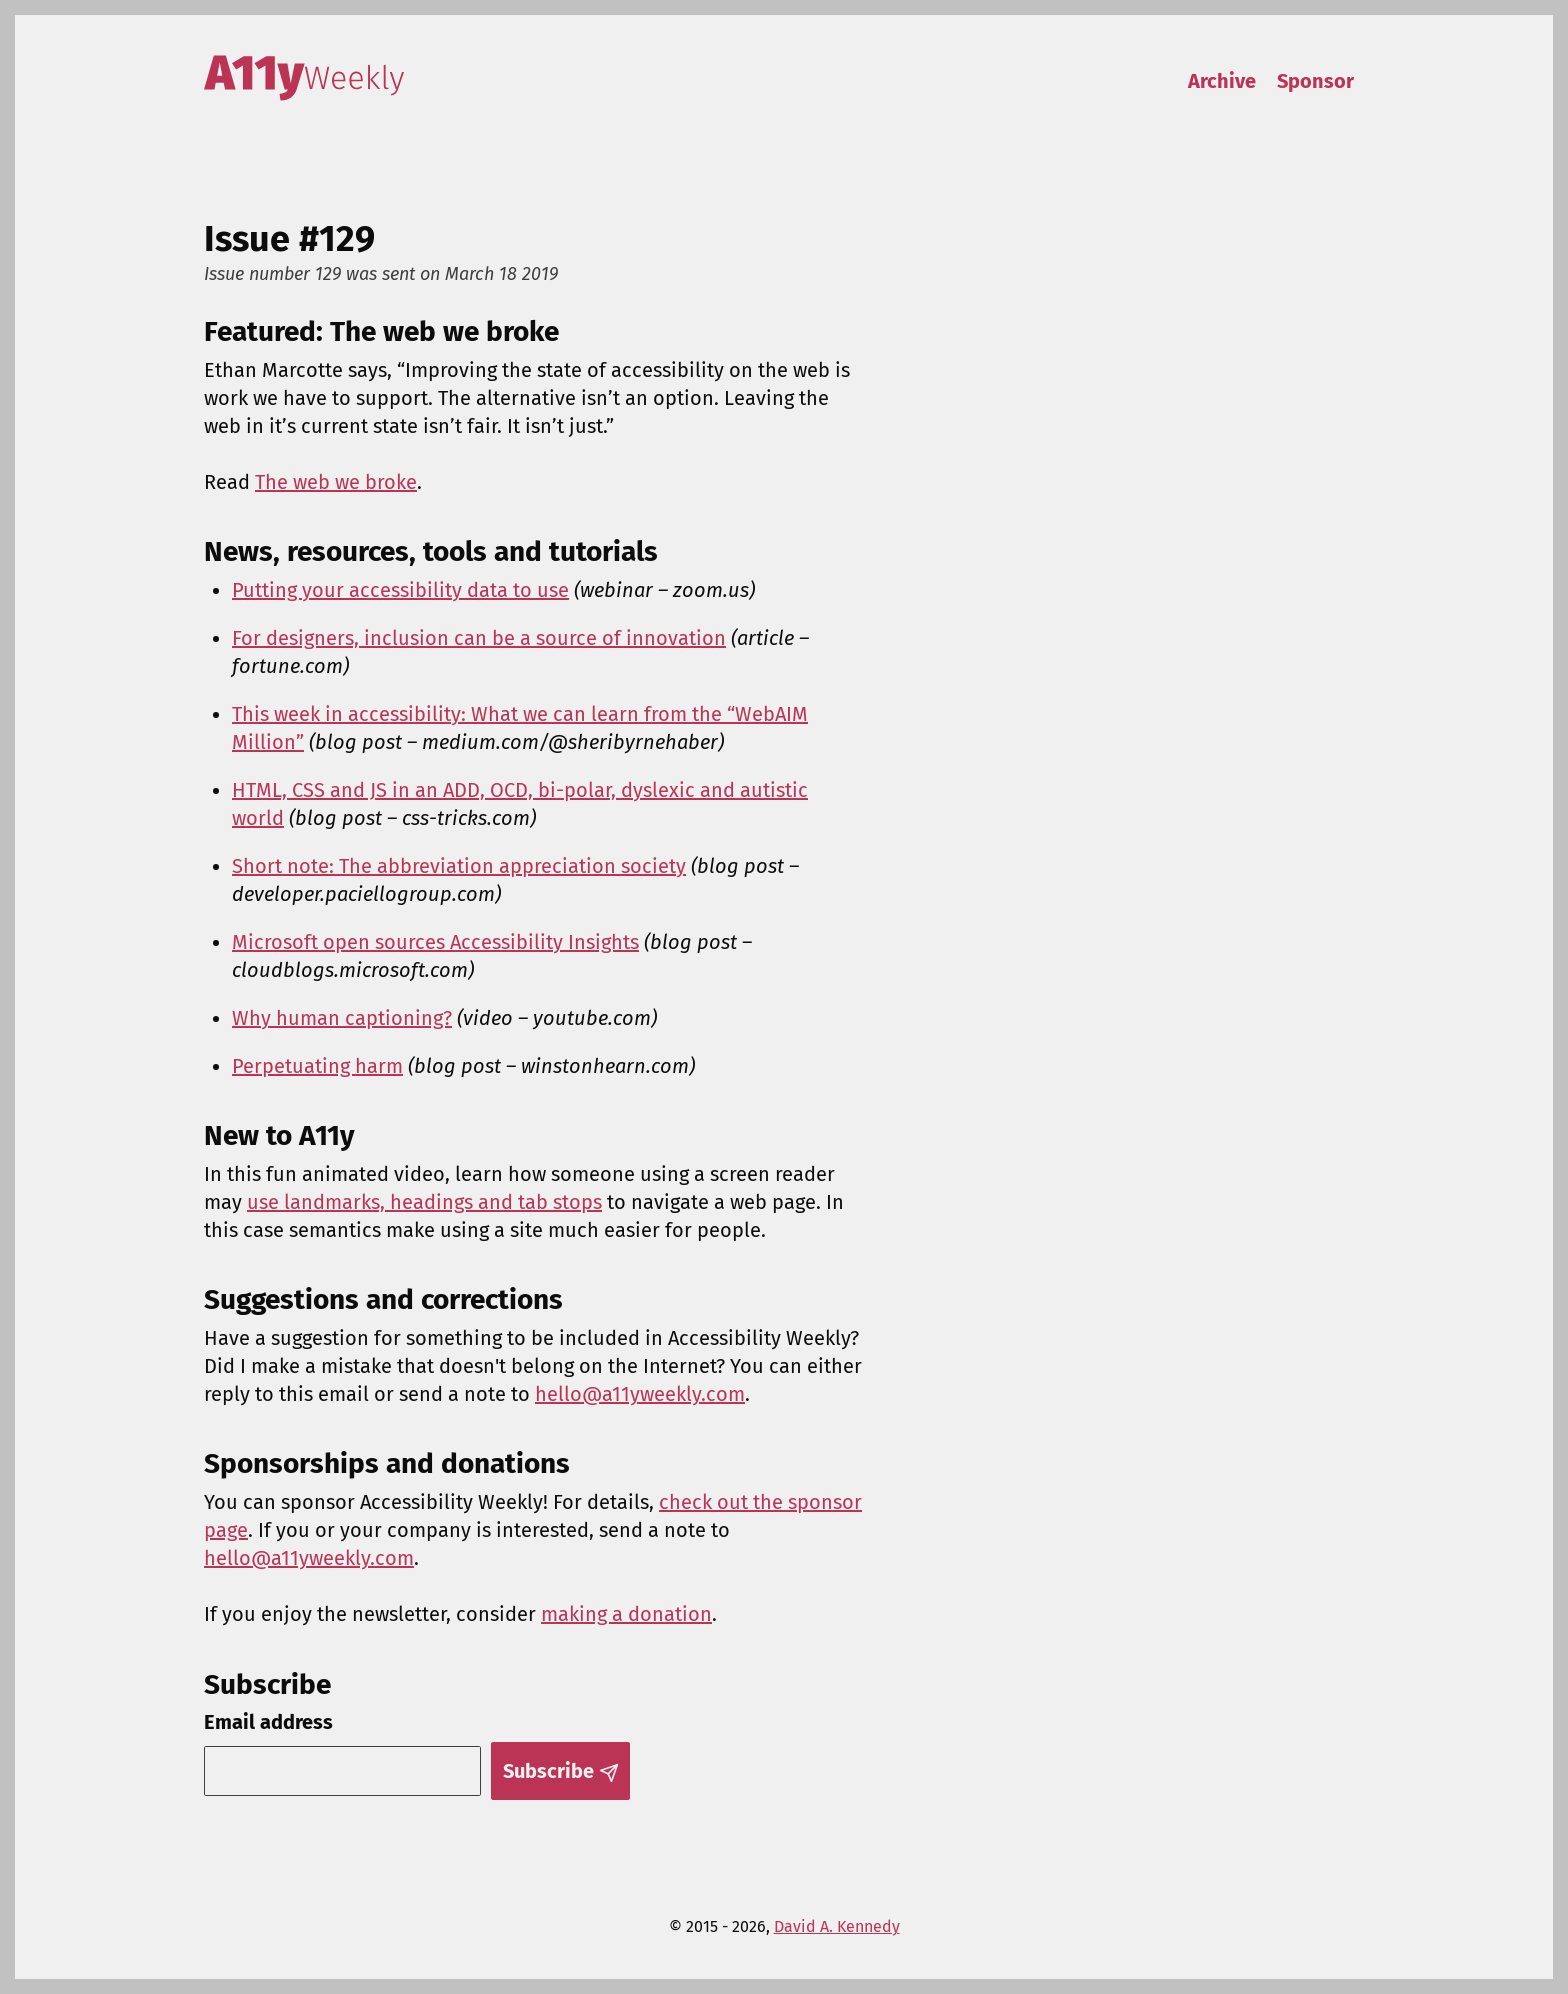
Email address (268, 1722)
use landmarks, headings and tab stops (424, 1202)
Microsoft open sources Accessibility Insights (435, 942)
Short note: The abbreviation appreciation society (459, 866)
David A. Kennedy (837, 1926)
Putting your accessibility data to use (400, 590)
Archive (1222, 81)
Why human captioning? (342, 1018)
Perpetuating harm (317, 1066)
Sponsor (1315, 81)
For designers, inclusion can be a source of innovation (479, 638)
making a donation (626, 1614)
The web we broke (336, 482)
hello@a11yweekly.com (640, 1394)
